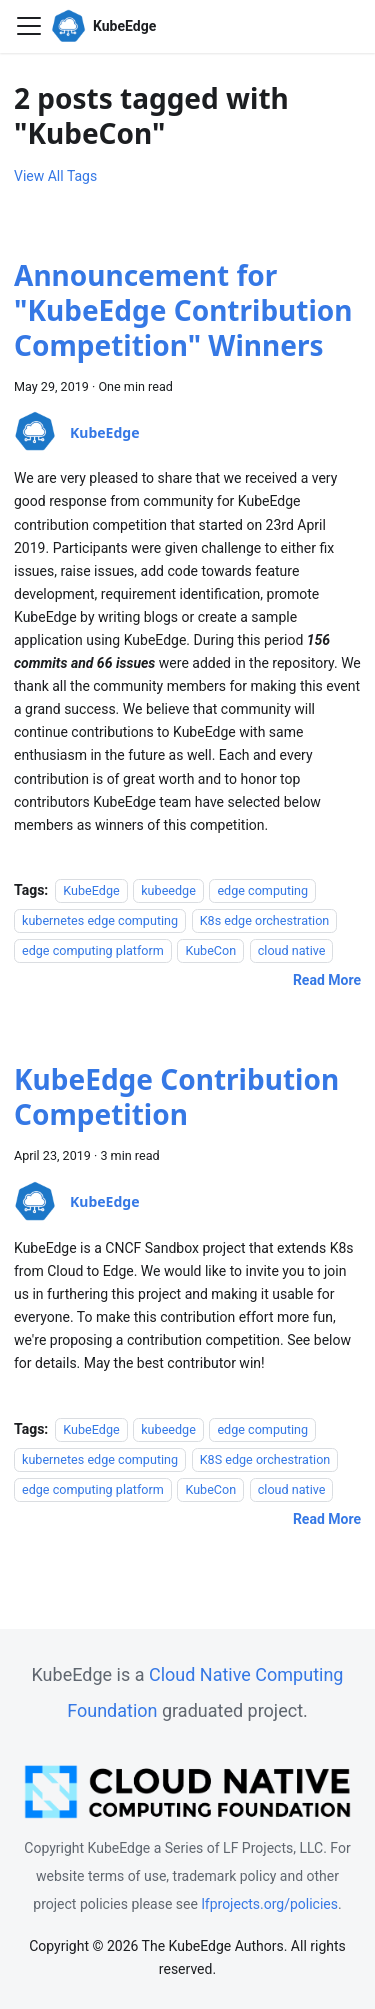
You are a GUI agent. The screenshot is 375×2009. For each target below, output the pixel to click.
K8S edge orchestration (265, 1459)
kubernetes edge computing (100, 920)
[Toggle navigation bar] (29, 26)
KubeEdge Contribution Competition (176, 1096)
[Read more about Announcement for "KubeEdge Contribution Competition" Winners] (327, 980)
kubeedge (168, 890)
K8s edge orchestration (265, 920)
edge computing (262, 890)
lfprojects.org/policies (269, 1904)
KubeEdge (91, 890)
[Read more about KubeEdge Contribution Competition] (327, 1519)
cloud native (292, 950)
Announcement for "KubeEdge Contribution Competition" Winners (183, 310)
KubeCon (210, 950)
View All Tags (55, 176)
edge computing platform (93, 950)
